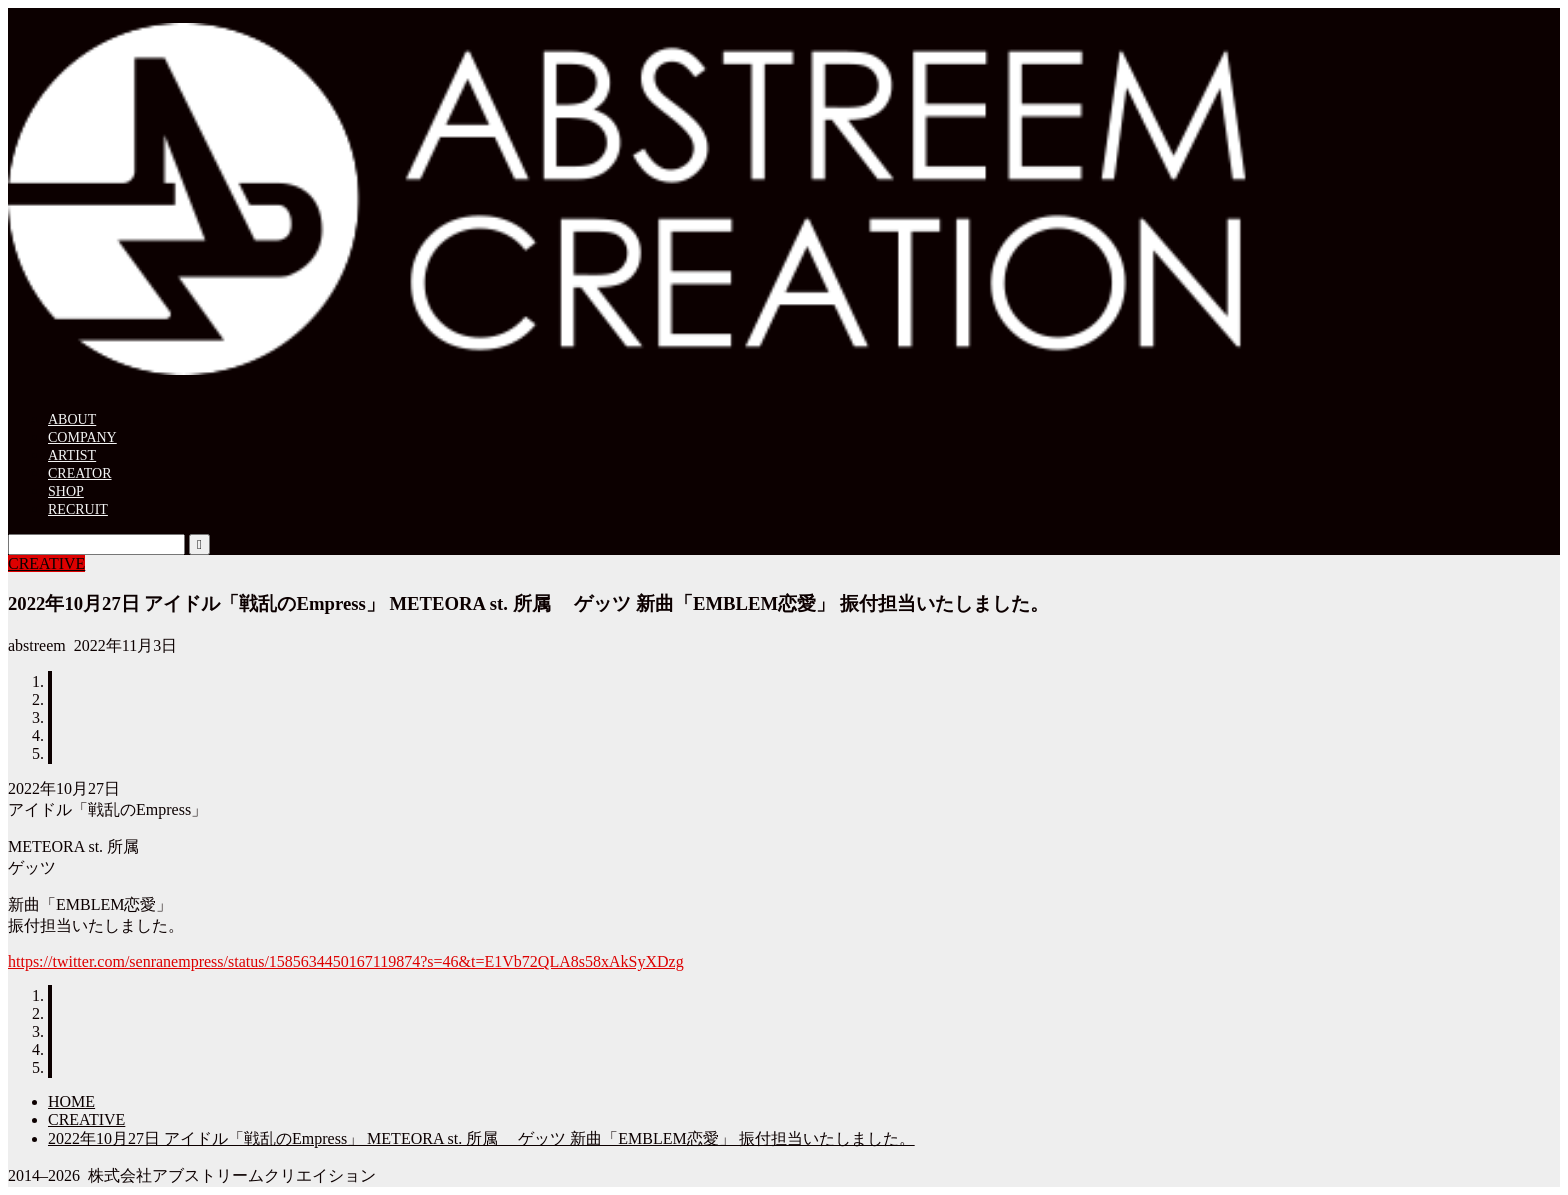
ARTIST (72, 455)
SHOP (66, 491)
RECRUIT (78, 509)
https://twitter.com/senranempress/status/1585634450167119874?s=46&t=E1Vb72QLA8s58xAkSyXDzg (346, 961)
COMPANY (82, 437)
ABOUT (72, 419)
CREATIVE (46, 563)
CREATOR (80, 473)
